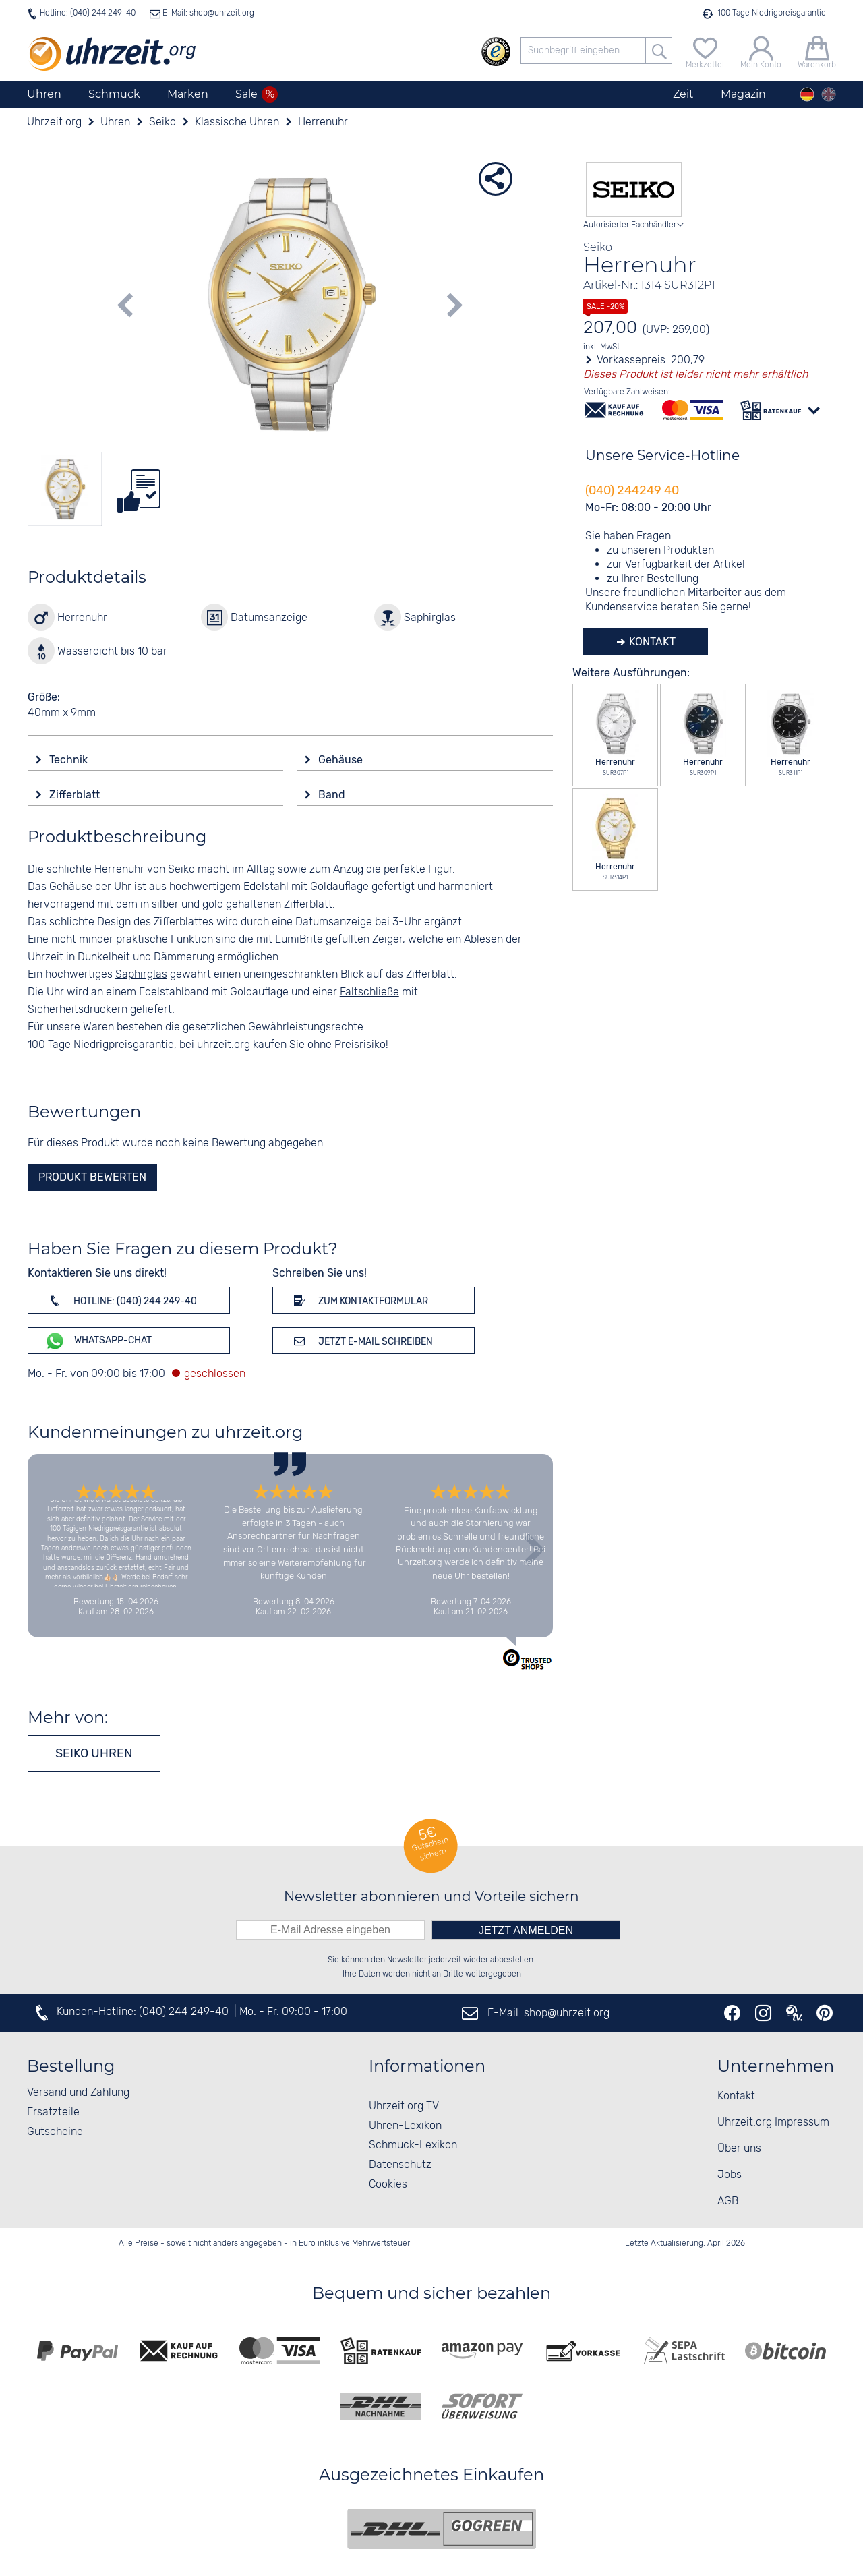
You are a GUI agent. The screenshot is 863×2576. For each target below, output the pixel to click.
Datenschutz (400, 2165)
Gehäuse (341, 759)
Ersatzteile (53, 2112)
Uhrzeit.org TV (404, 2106)
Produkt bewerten (92, 1177)
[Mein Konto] (760, 50)
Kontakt (651, 641)
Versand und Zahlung (78, 2093)
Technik (69, 759)
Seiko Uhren (94, 1753)
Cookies (388, 2184)
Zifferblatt (75, 794)
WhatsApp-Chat (98, 1340)
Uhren (44, 94)
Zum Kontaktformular (358, 1300)
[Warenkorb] (817, 50)
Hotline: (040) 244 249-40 (88, 13)
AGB (727, 2201)
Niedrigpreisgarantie (123, 1045)
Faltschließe (369, 992)
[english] (828, 94)
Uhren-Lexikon (405, 2126)
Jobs (729, 2175)
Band (333, 794)
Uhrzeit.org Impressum (773, 2122)
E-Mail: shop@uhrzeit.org (207, 13)
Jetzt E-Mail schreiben (361, 1340)
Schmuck (114, 94)
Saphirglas (141, 975)
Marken (187, 94)
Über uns (739, 2149)
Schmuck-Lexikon (413, 2145)
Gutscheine (55, 2132)
